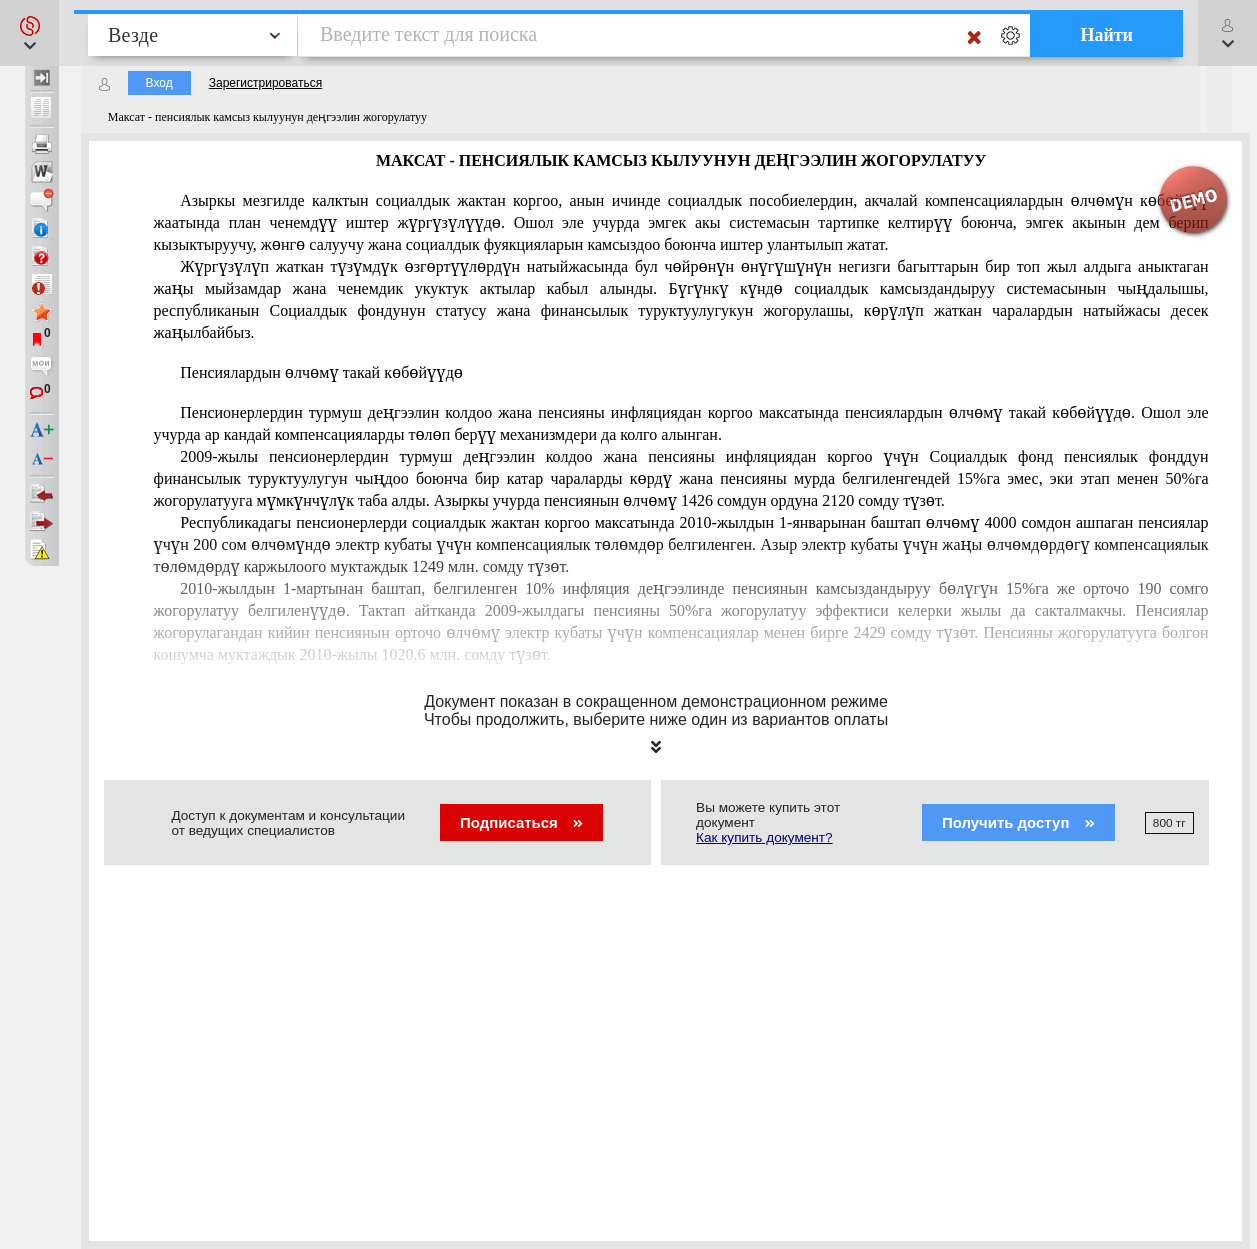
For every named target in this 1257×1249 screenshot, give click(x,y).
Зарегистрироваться (265, 83)
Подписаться (521, 822)
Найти (1106, 35)
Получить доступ (1018, 822)
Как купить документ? (764, 837)
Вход (159, 83)
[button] (29, 33)
